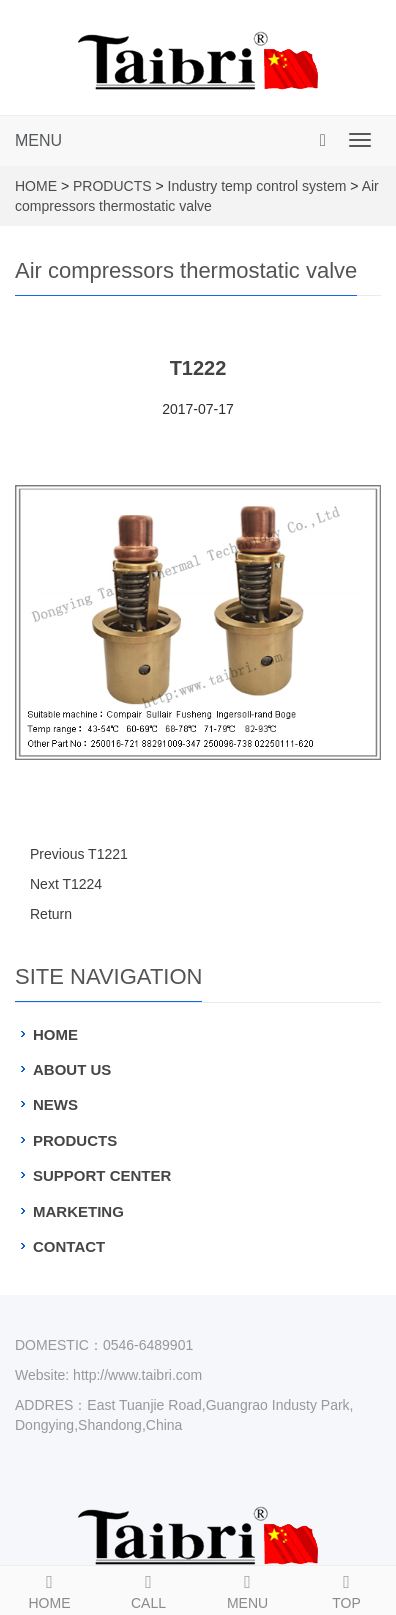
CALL (148, 1589)
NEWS (55, 1104)
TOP (346, 1589)
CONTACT (69, 1246)
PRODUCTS (112, 186)
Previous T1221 (79, 854)
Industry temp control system (257, 186)
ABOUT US (72, 1069)
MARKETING (78, 1211)
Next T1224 (66, 884)
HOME (36, 186)
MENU (38, 140)
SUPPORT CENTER (102, 1175)
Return (51, 914)
